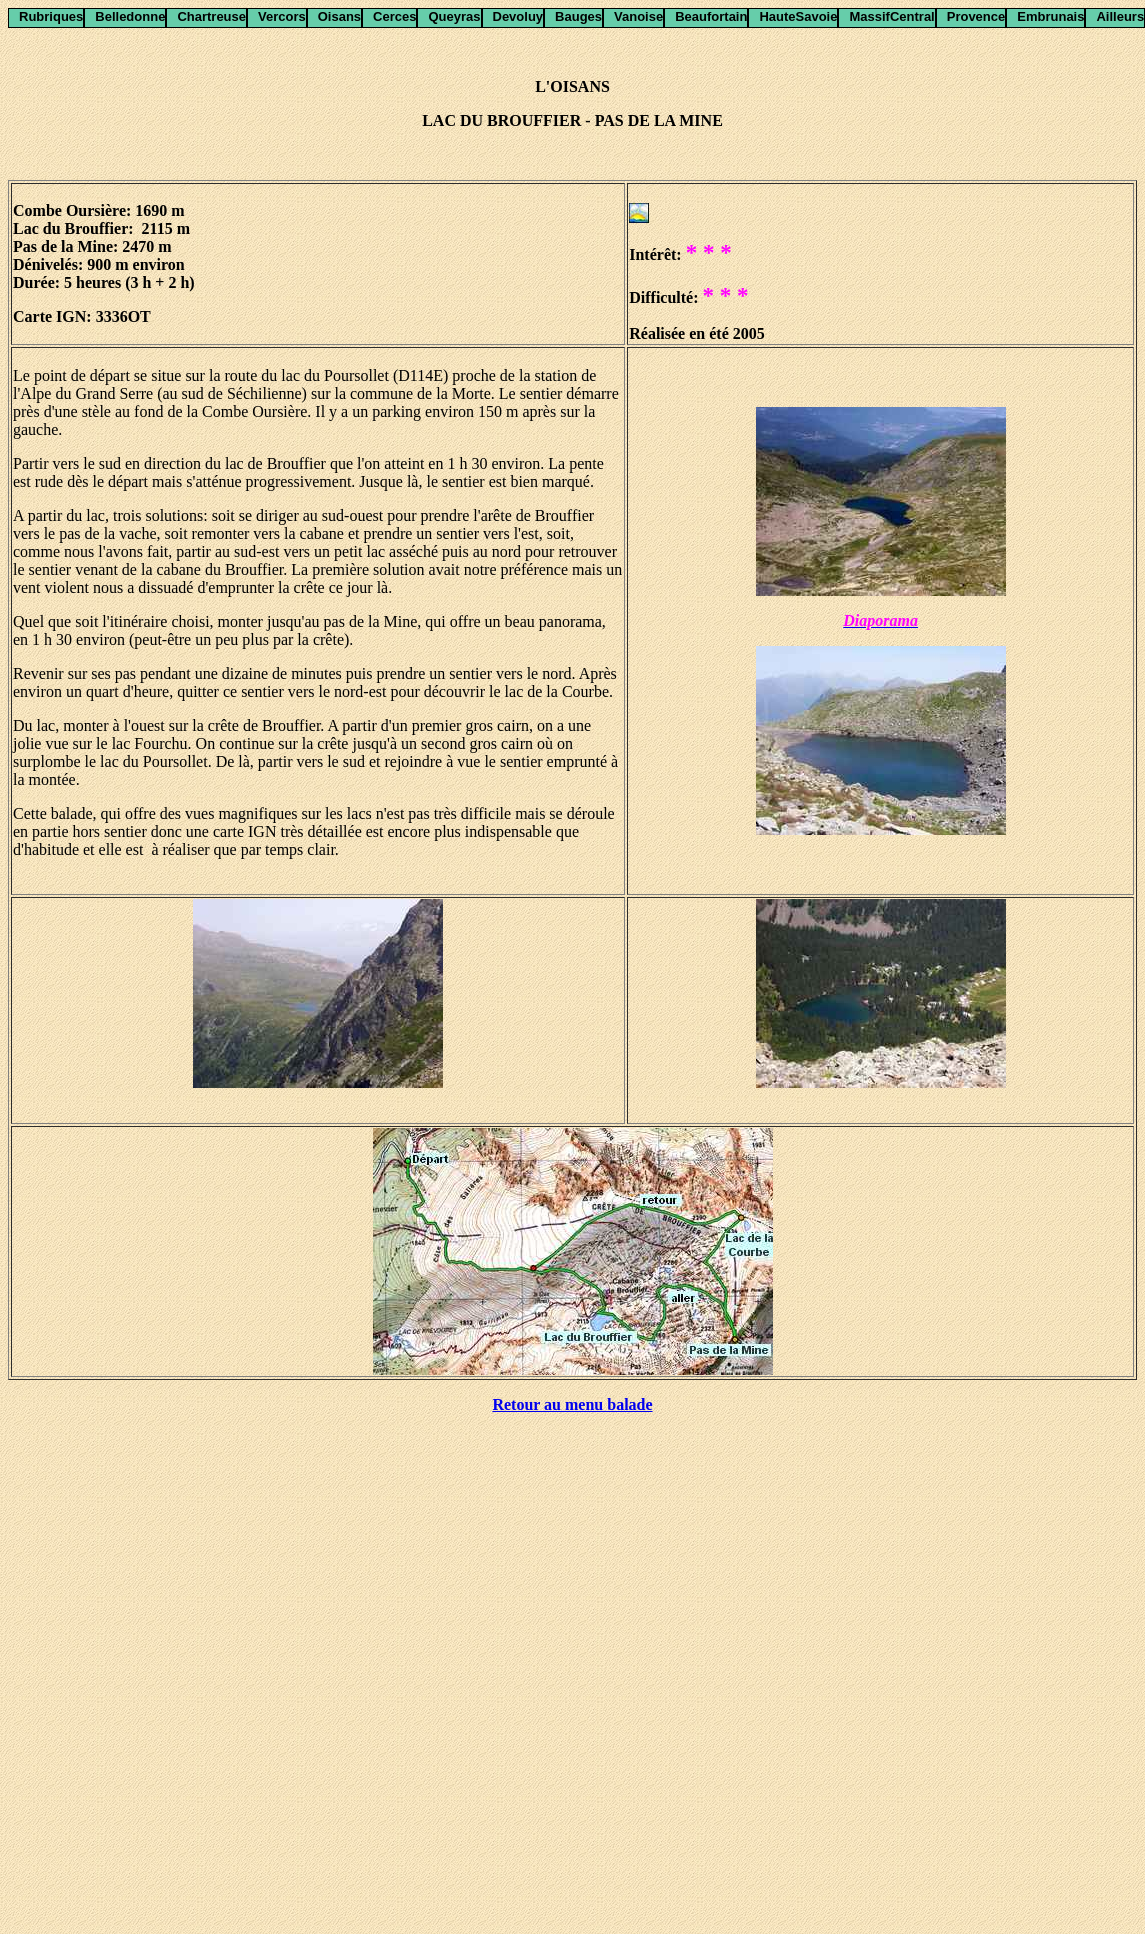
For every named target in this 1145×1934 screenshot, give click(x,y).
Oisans (339, 16)
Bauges (578, 16)
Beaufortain (711, 16)
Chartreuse (211, 16)
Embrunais (1050, 16)
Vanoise (638, 16)
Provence (976, 16)
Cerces (394, 16)
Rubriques (51, 16)
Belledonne (130, 16)
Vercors (282, 16)
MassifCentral (891, 16)
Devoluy (518, 16)
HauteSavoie (798, 16)
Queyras (454, 16)
